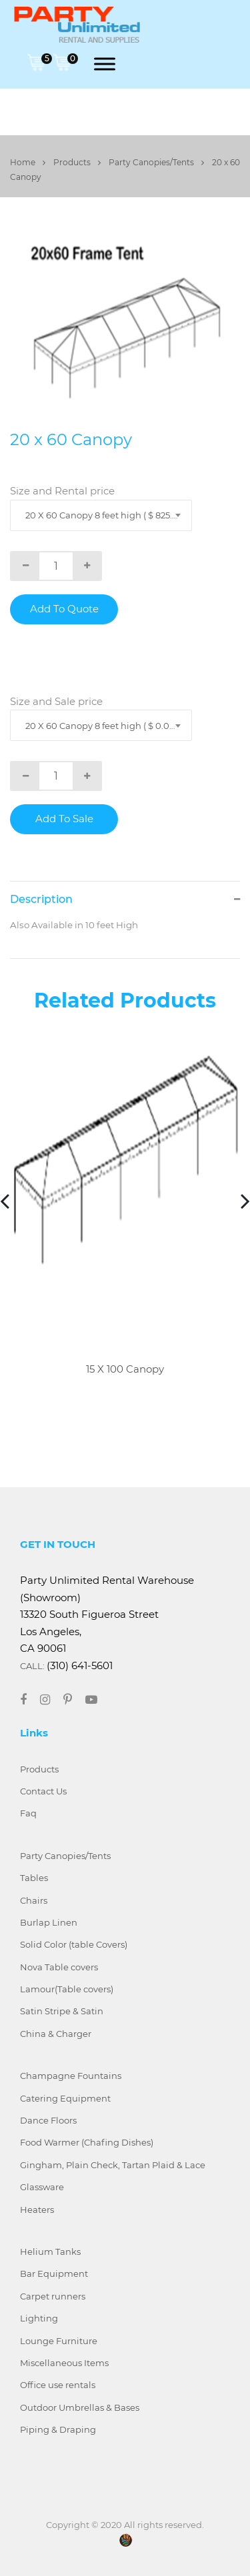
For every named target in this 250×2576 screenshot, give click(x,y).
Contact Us (43, 1791)
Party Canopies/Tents (156, 162)
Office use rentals (57, 2384)
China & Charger (55, 2033)
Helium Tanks (50, 2251)
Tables (34, 1877)
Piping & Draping (58, 2429)
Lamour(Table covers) (66, 1989)
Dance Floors (48, 2120)
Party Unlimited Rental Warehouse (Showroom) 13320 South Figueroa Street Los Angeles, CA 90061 (107, 1614)
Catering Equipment (65, 2098)
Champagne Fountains (70, 2075)
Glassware (42, 2187)
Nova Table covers (59, 1967)
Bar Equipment (54, 2273)
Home (27, 162)
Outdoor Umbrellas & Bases (79, 2407)
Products (77, 162)
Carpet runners (52, 2296)
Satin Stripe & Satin (61, 2011)
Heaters (37, 2209)
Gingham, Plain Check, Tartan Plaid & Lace (112, 2165)
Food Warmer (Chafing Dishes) (86, 2142)
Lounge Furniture (58, 2340)
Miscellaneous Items (64, 2362)
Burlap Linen (48, 1922)
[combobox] (101, 515)
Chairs (33, 1900)
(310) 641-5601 (80, 1665)
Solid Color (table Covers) (73, 1944)
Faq (28, 1813)
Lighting (39, 2318)
